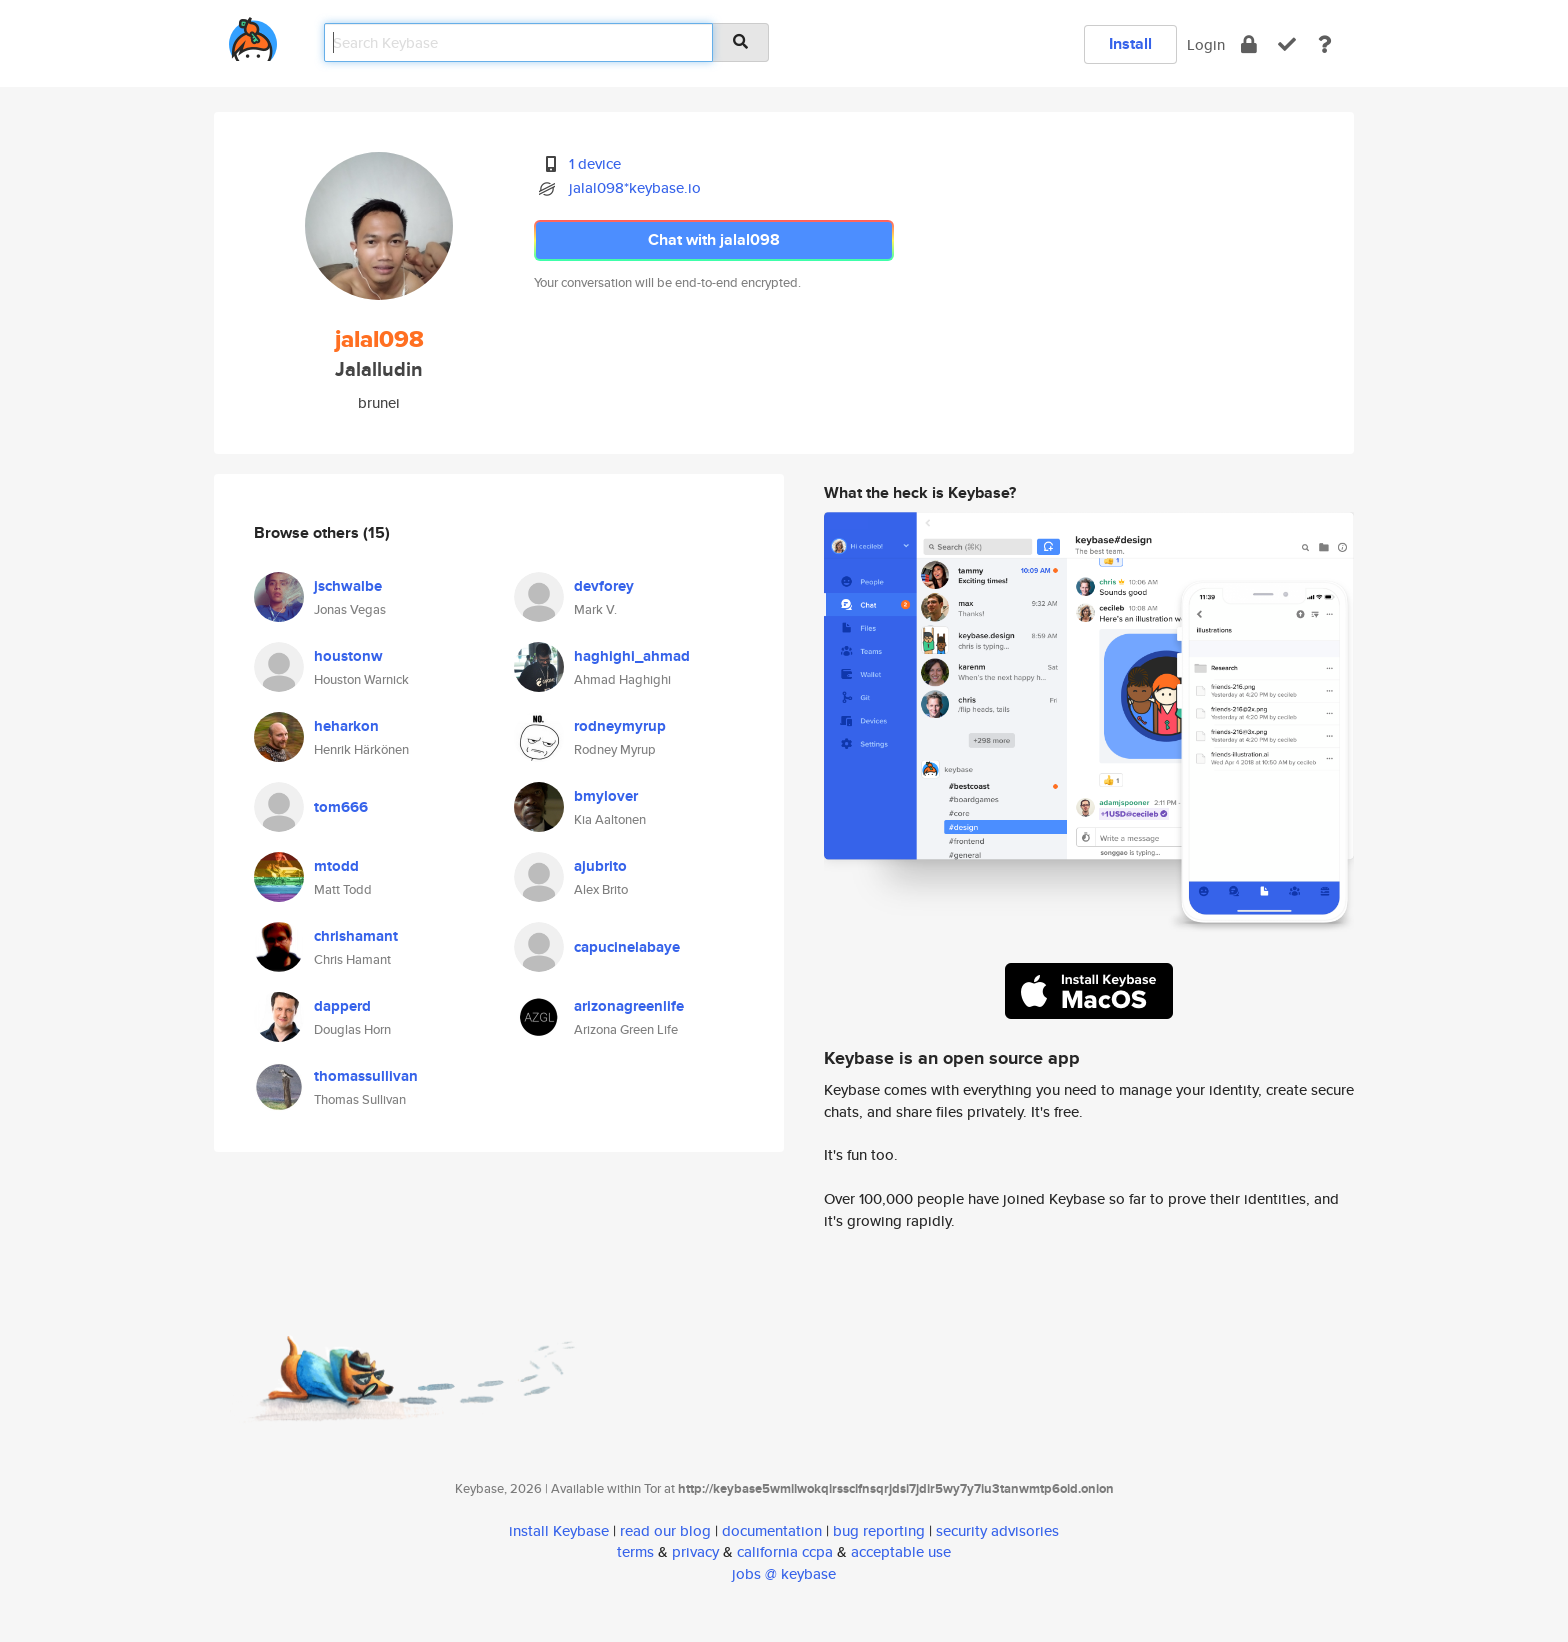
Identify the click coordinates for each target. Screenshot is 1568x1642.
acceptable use (901, 1551)
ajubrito (600, 866)
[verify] (1287, 44)
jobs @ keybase (784, 1573)
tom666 (341, 807)
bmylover (606, 796)
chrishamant (356, 936)
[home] (253, 35)
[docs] (1325, 44)
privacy (695, 1551)
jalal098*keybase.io (635, 187)
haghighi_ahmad (632, 656)
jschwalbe (348, 586)
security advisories (997, 1530)
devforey (604, 586)
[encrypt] (1249, 44)
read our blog (665, 1530)
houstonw (348, 656)
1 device (595, 163)
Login (1206, 44)
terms (635, 1551)
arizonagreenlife (629, 1006)
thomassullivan (366, 1076)
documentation (772, 1530)
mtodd (336, 866)
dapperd (342, 1006)
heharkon (346, 726)
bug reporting (879, 1530)
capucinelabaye (627, 947)
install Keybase (559, 1530)
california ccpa (785, 1551)
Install (1130, 43)
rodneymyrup (620, 726)
